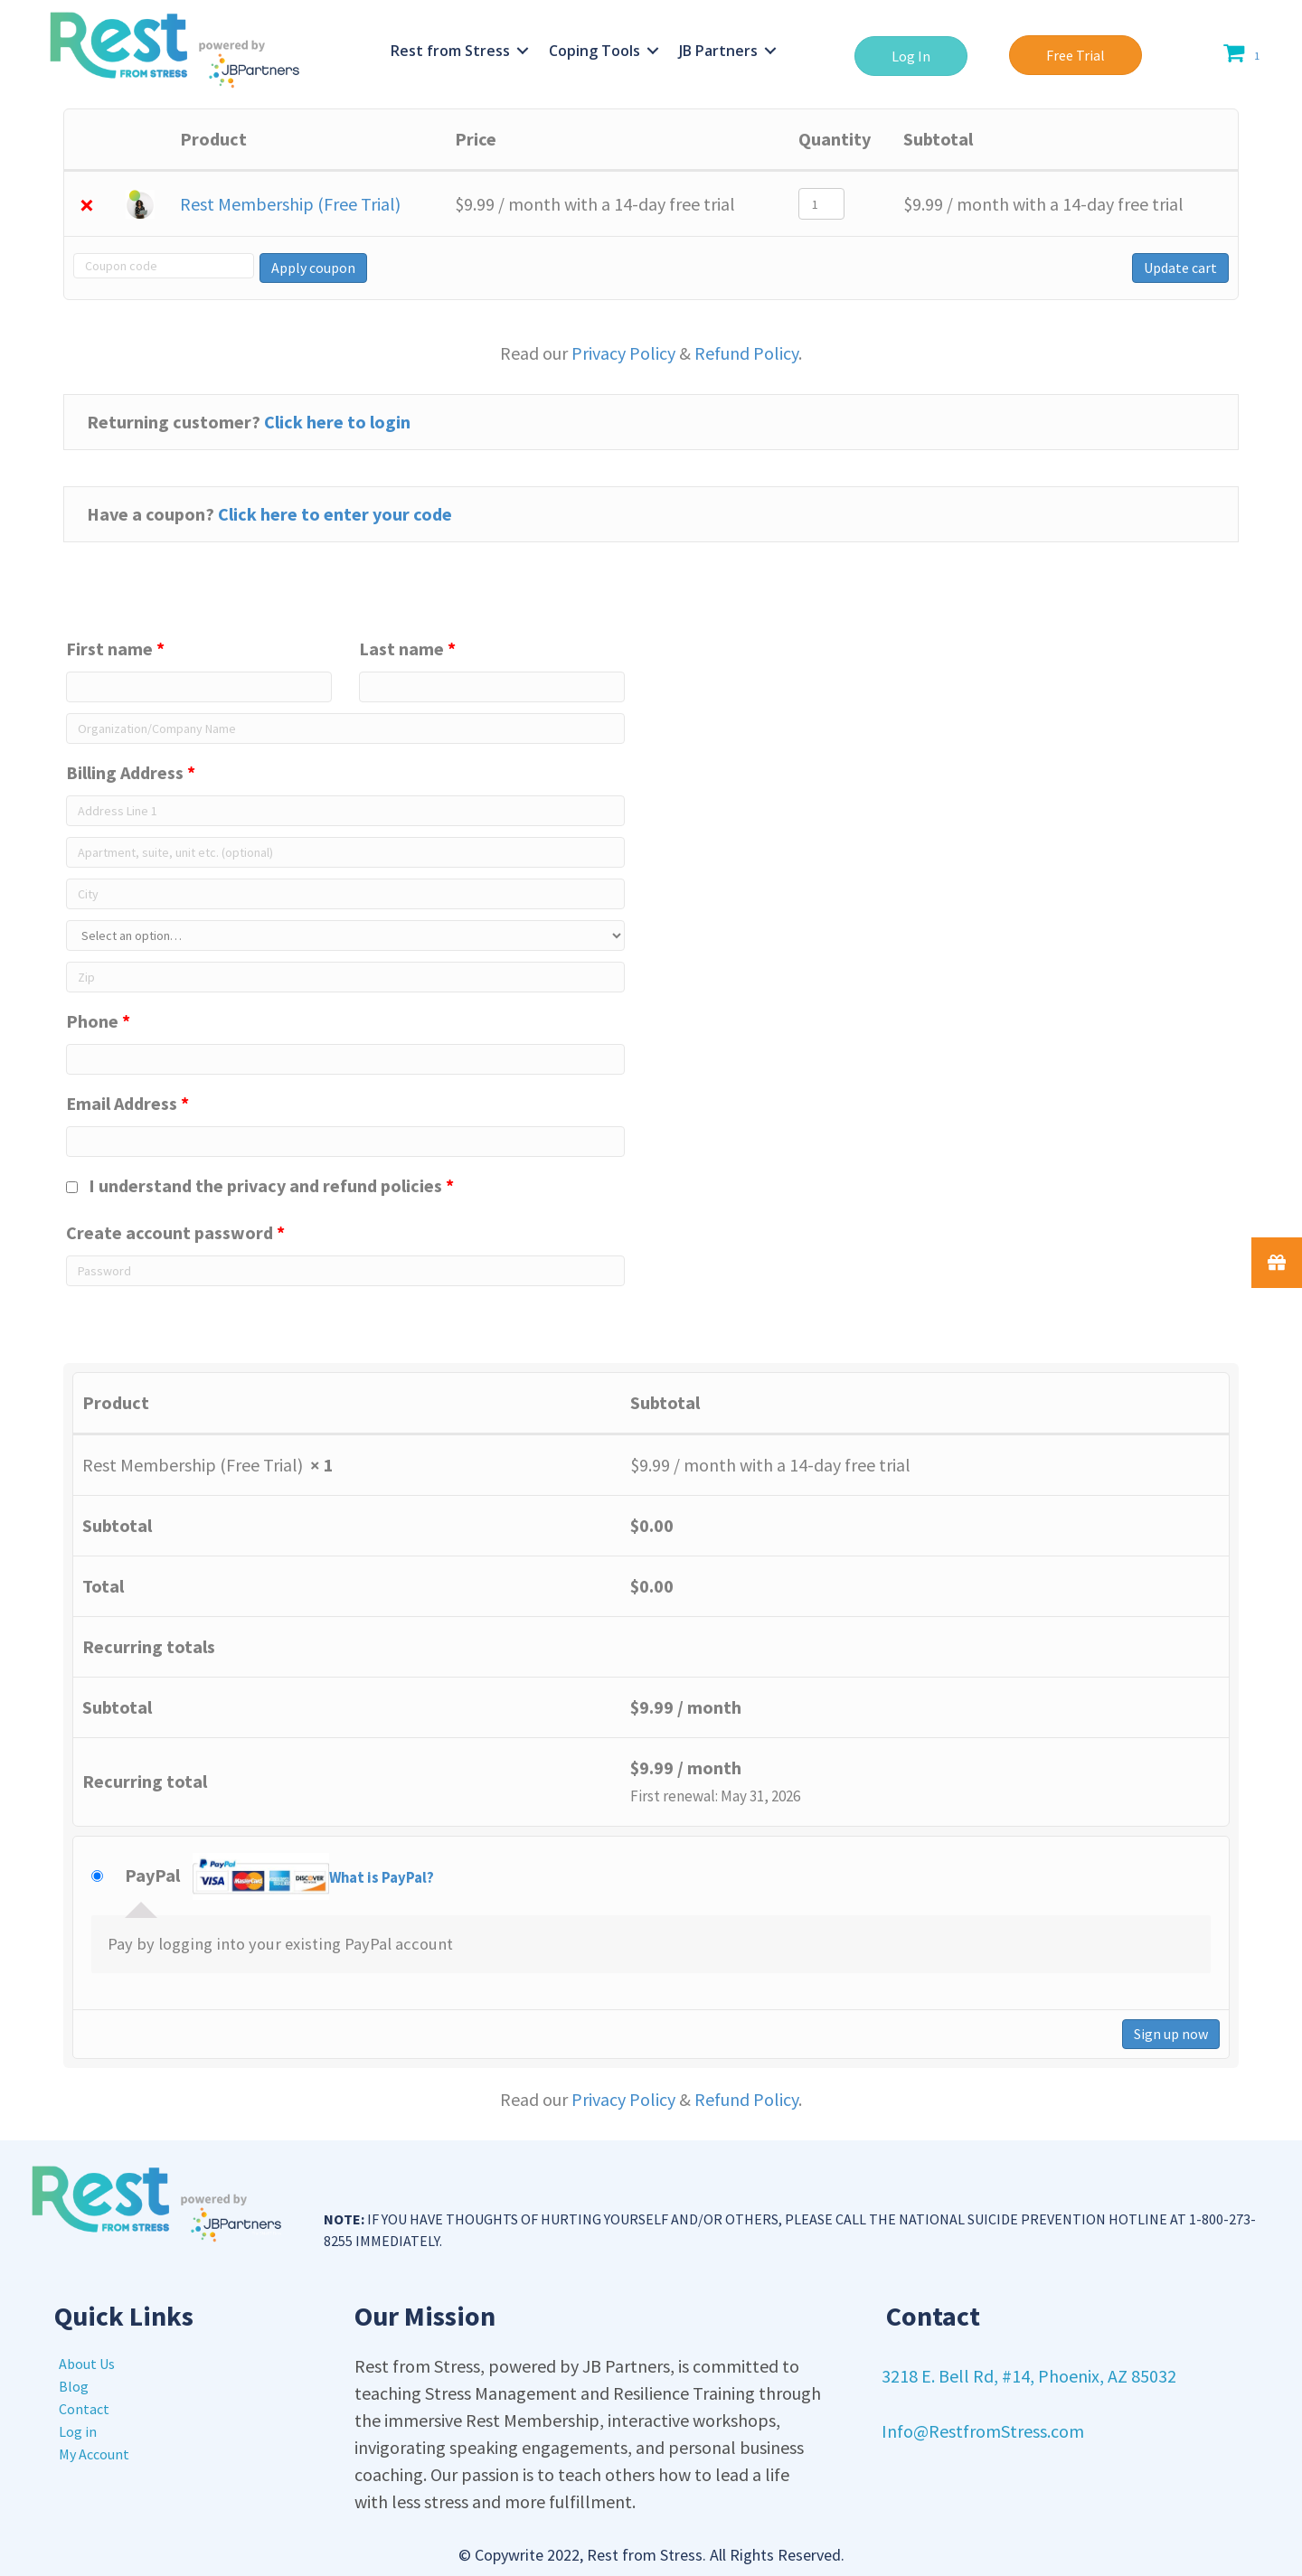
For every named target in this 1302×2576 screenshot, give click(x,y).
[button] (910, 56)
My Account (94, 2454)
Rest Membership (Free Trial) (290, 204)
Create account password (175, 1232)
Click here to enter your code (335, 514)
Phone (98, 1021)
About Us (87, 2364)
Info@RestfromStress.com (983, 2431)
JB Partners (718, 51)
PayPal (279, 1878)
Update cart (1180, 268)
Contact (84, 2409)
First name (115, 648)
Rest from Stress (450, 51)
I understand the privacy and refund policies (260, 1185)
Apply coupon (311, 268)
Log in (78, 2431)
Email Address (127, 1103)
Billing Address (130, 772)
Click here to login (337, 421)
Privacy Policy (623, 353)
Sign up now (1171, 2034)
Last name (407, 648)
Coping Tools (594, 51)
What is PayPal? (381, 1877)
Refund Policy (746, 353)
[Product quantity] (821, 204)
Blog (74, 2386)
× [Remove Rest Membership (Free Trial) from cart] (87, 204)
